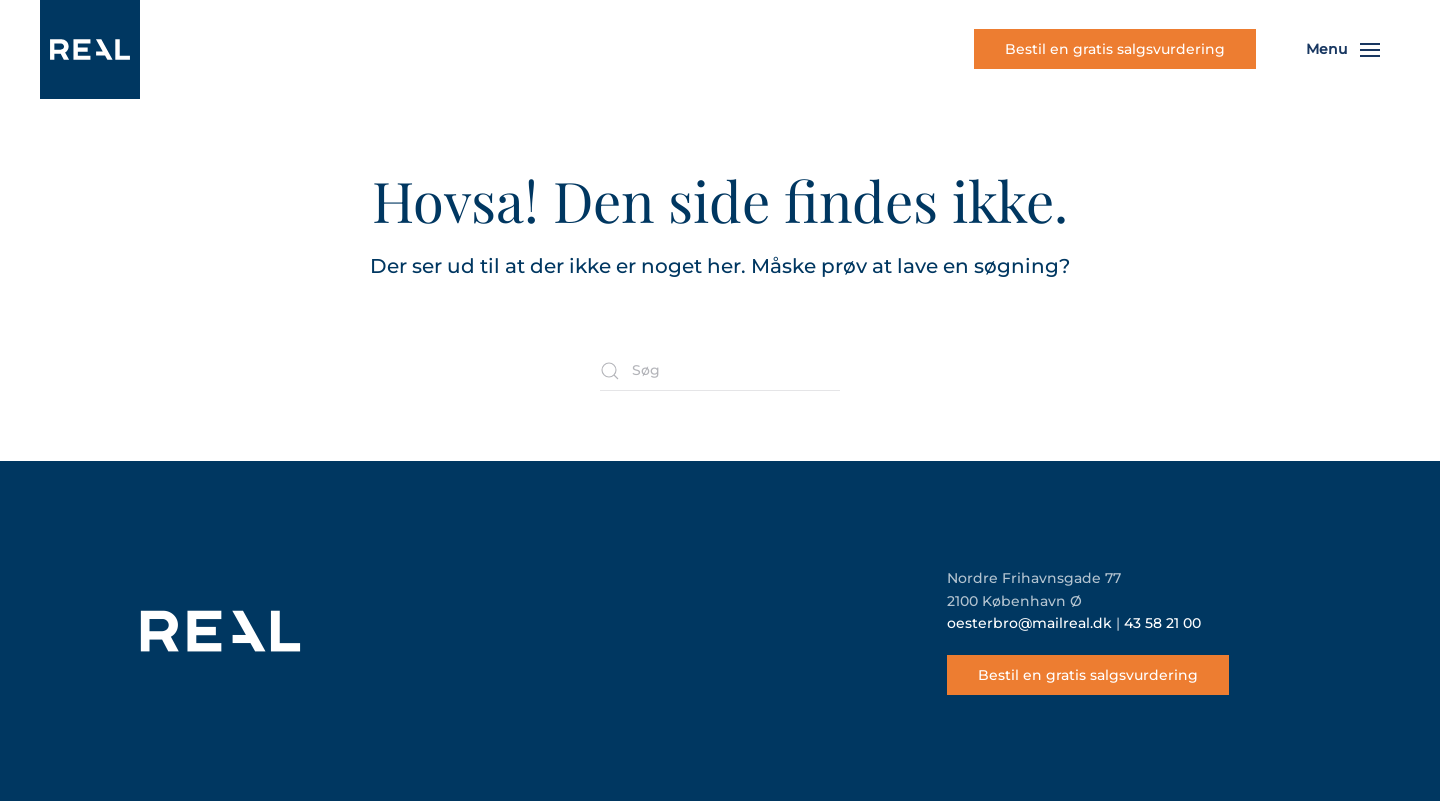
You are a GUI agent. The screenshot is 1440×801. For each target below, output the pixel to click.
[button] (1343, 49)
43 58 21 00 (1162, 623)
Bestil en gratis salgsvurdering (1115, 49)
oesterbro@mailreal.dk (1029, 623)
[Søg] (720, 371)
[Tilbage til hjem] (90, 49)
